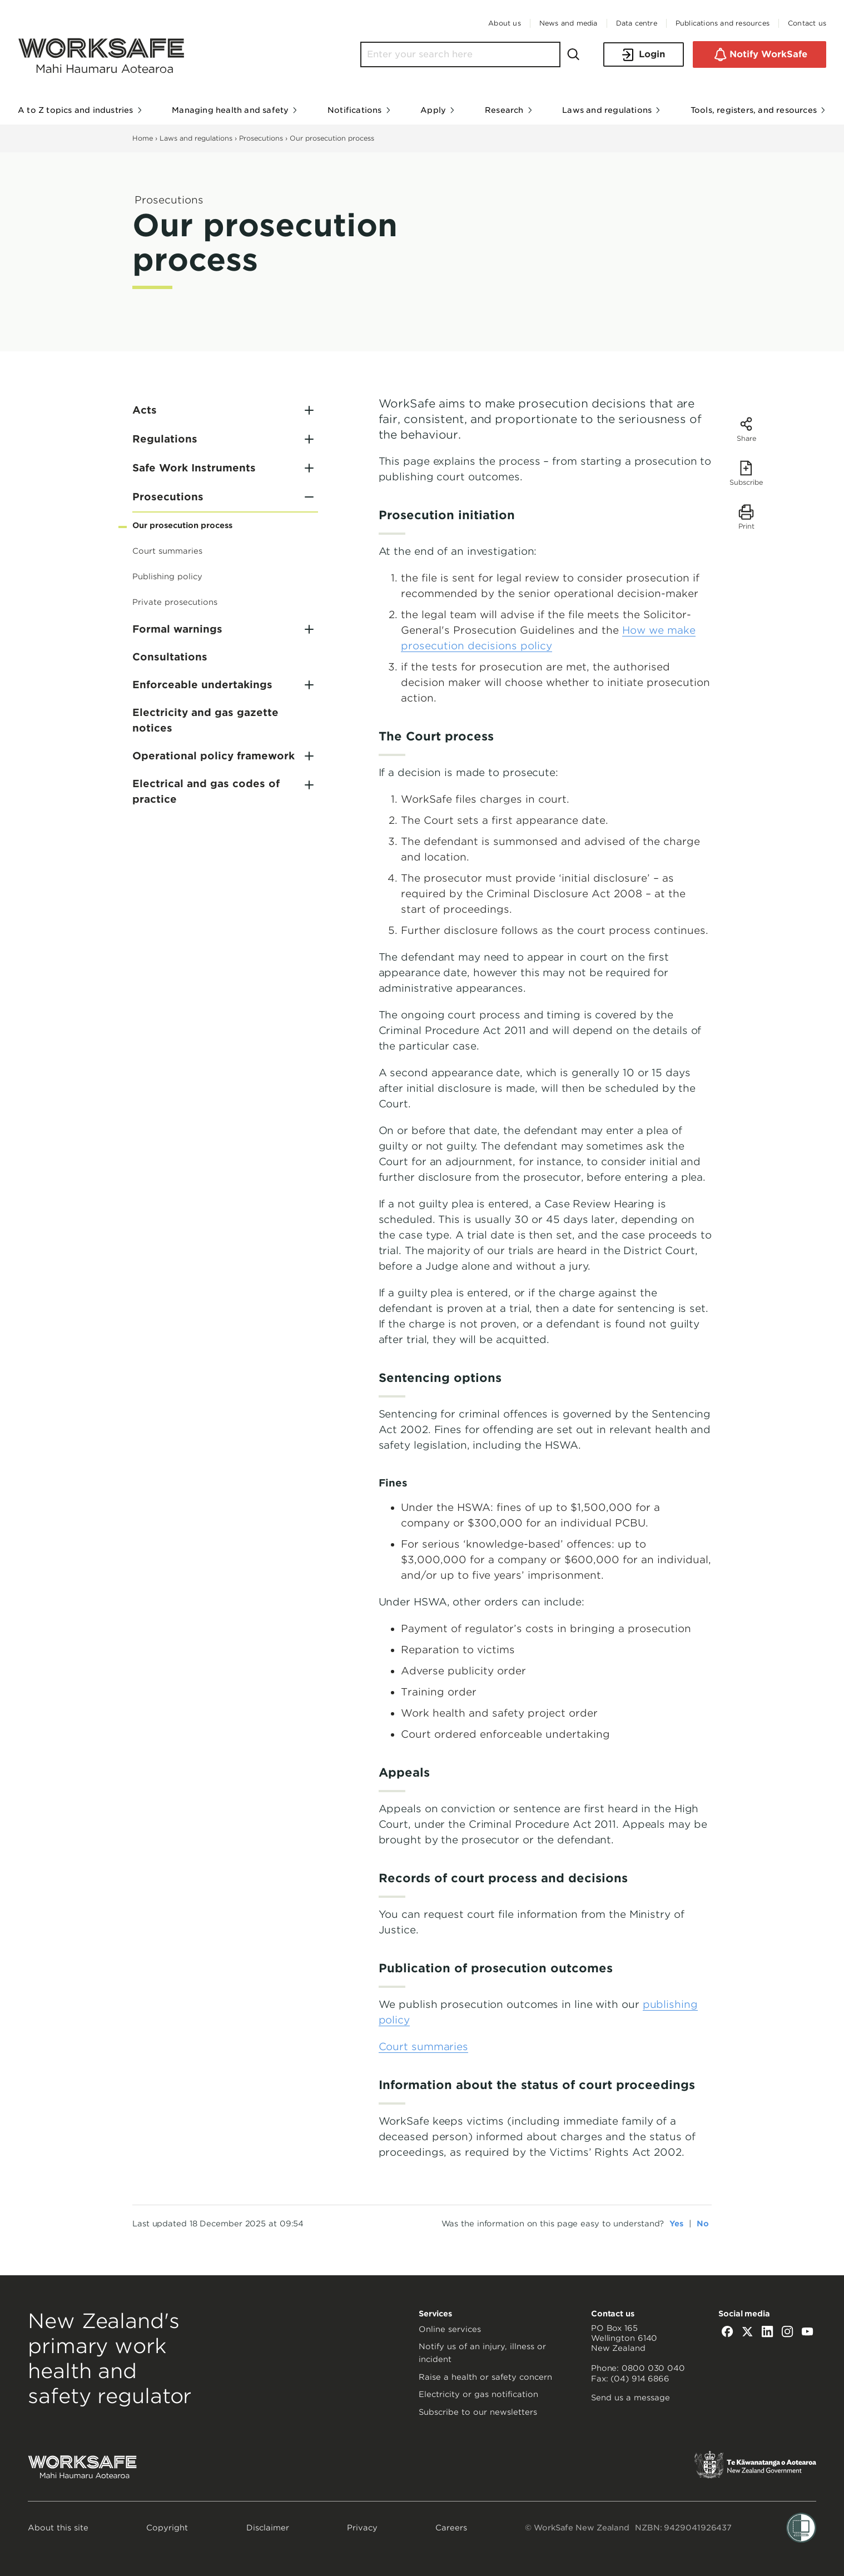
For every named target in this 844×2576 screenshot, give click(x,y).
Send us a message (630, 2397)
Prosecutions (261, 138)
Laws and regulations (196, 138)
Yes (676, 2223)
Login (643, 55)
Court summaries (424, 2046)
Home (142, 138)
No (703, 2223)
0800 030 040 (653, 2368)
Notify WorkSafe (759, 54)
